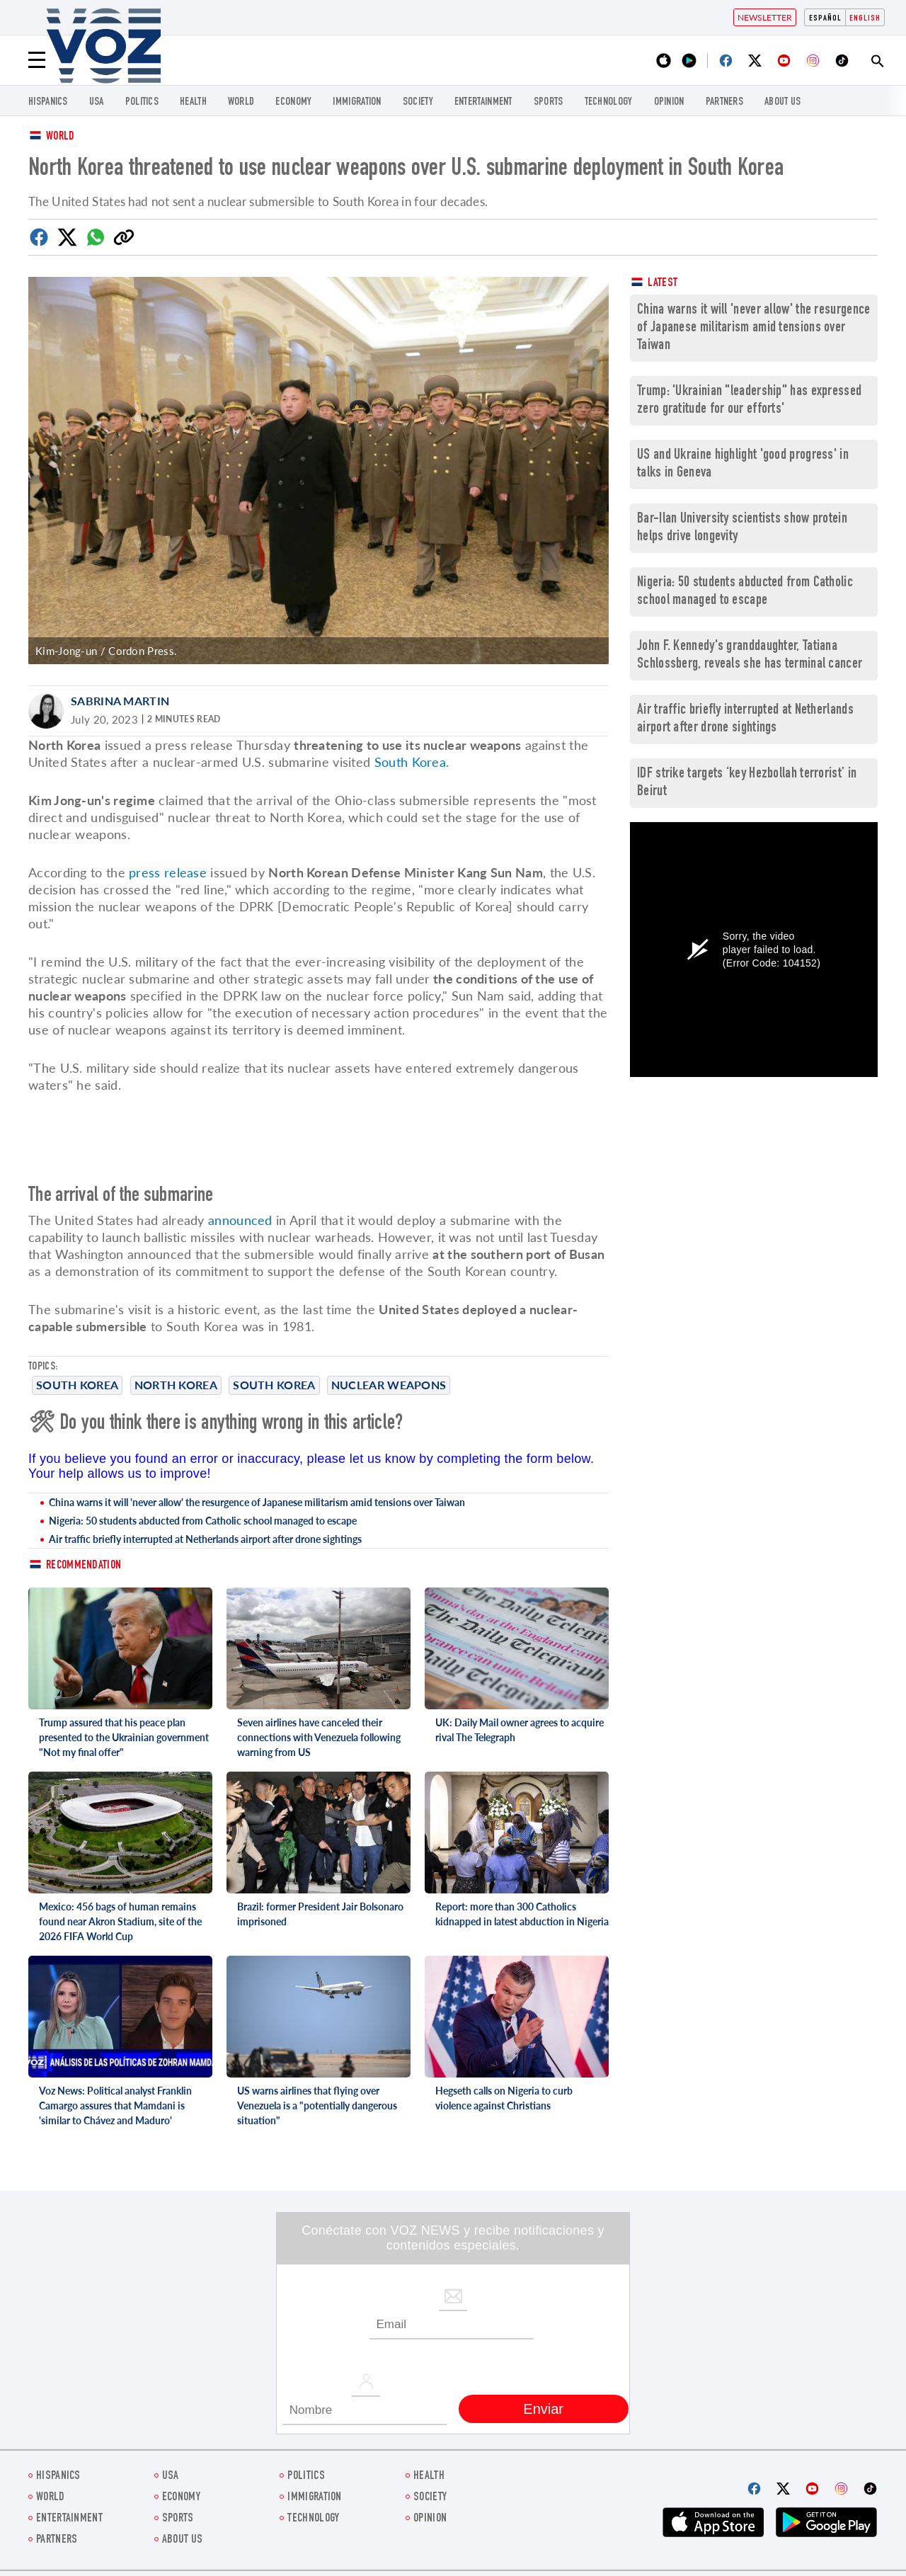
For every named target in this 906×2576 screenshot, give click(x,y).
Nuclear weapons (389, 1384)
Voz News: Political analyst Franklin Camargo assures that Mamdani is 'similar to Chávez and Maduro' (115, 2105)
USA (96, 102)
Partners (724, 102)
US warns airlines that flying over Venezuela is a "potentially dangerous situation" (317, 2105)
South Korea (77, 1384)
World (60, 137)
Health (193, 102)
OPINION (669, 102)
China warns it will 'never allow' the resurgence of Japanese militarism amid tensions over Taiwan (257, 1502)
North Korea (175, 1384)
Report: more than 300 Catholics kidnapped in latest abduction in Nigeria (522, 1913)
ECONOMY (293, 102)
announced (240, 1220)
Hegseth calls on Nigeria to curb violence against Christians (504, 2098)
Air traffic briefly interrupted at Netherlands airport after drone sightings (205, 1539)
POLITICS (142, 102)
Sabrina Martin (120, 700)
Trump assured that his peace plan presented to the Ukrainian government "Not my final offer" (124, 1737)
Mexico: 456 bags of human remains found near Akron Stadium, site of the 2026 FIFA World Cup (120, 1921)
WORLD (241, 102)
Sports (548, 102)
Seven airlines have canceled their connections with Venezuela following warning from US (319, 1737)
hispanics (48, 102)
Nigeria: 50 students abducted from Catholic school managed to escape (203, 1521)
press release (168, 872)
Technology (609, 102)
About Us (782, 102)
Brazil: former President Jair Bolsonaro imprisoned (320, 1913)
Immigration (357, 102)
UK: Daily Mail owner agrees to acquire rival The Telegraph (519, 1729)
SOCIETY (418, 102)
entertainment (483, 102)
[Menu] (36, 60)
